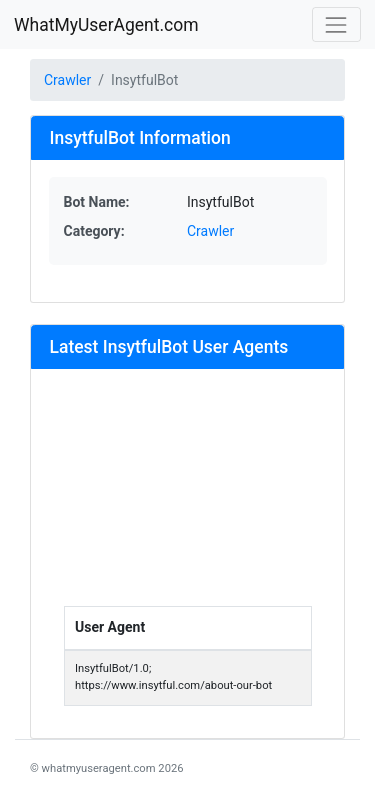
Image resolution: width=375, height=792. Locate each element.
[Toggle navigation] (336, 24)
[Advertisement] (188, 496)
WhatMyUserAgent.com (106, 25)
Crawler (67, 80)
